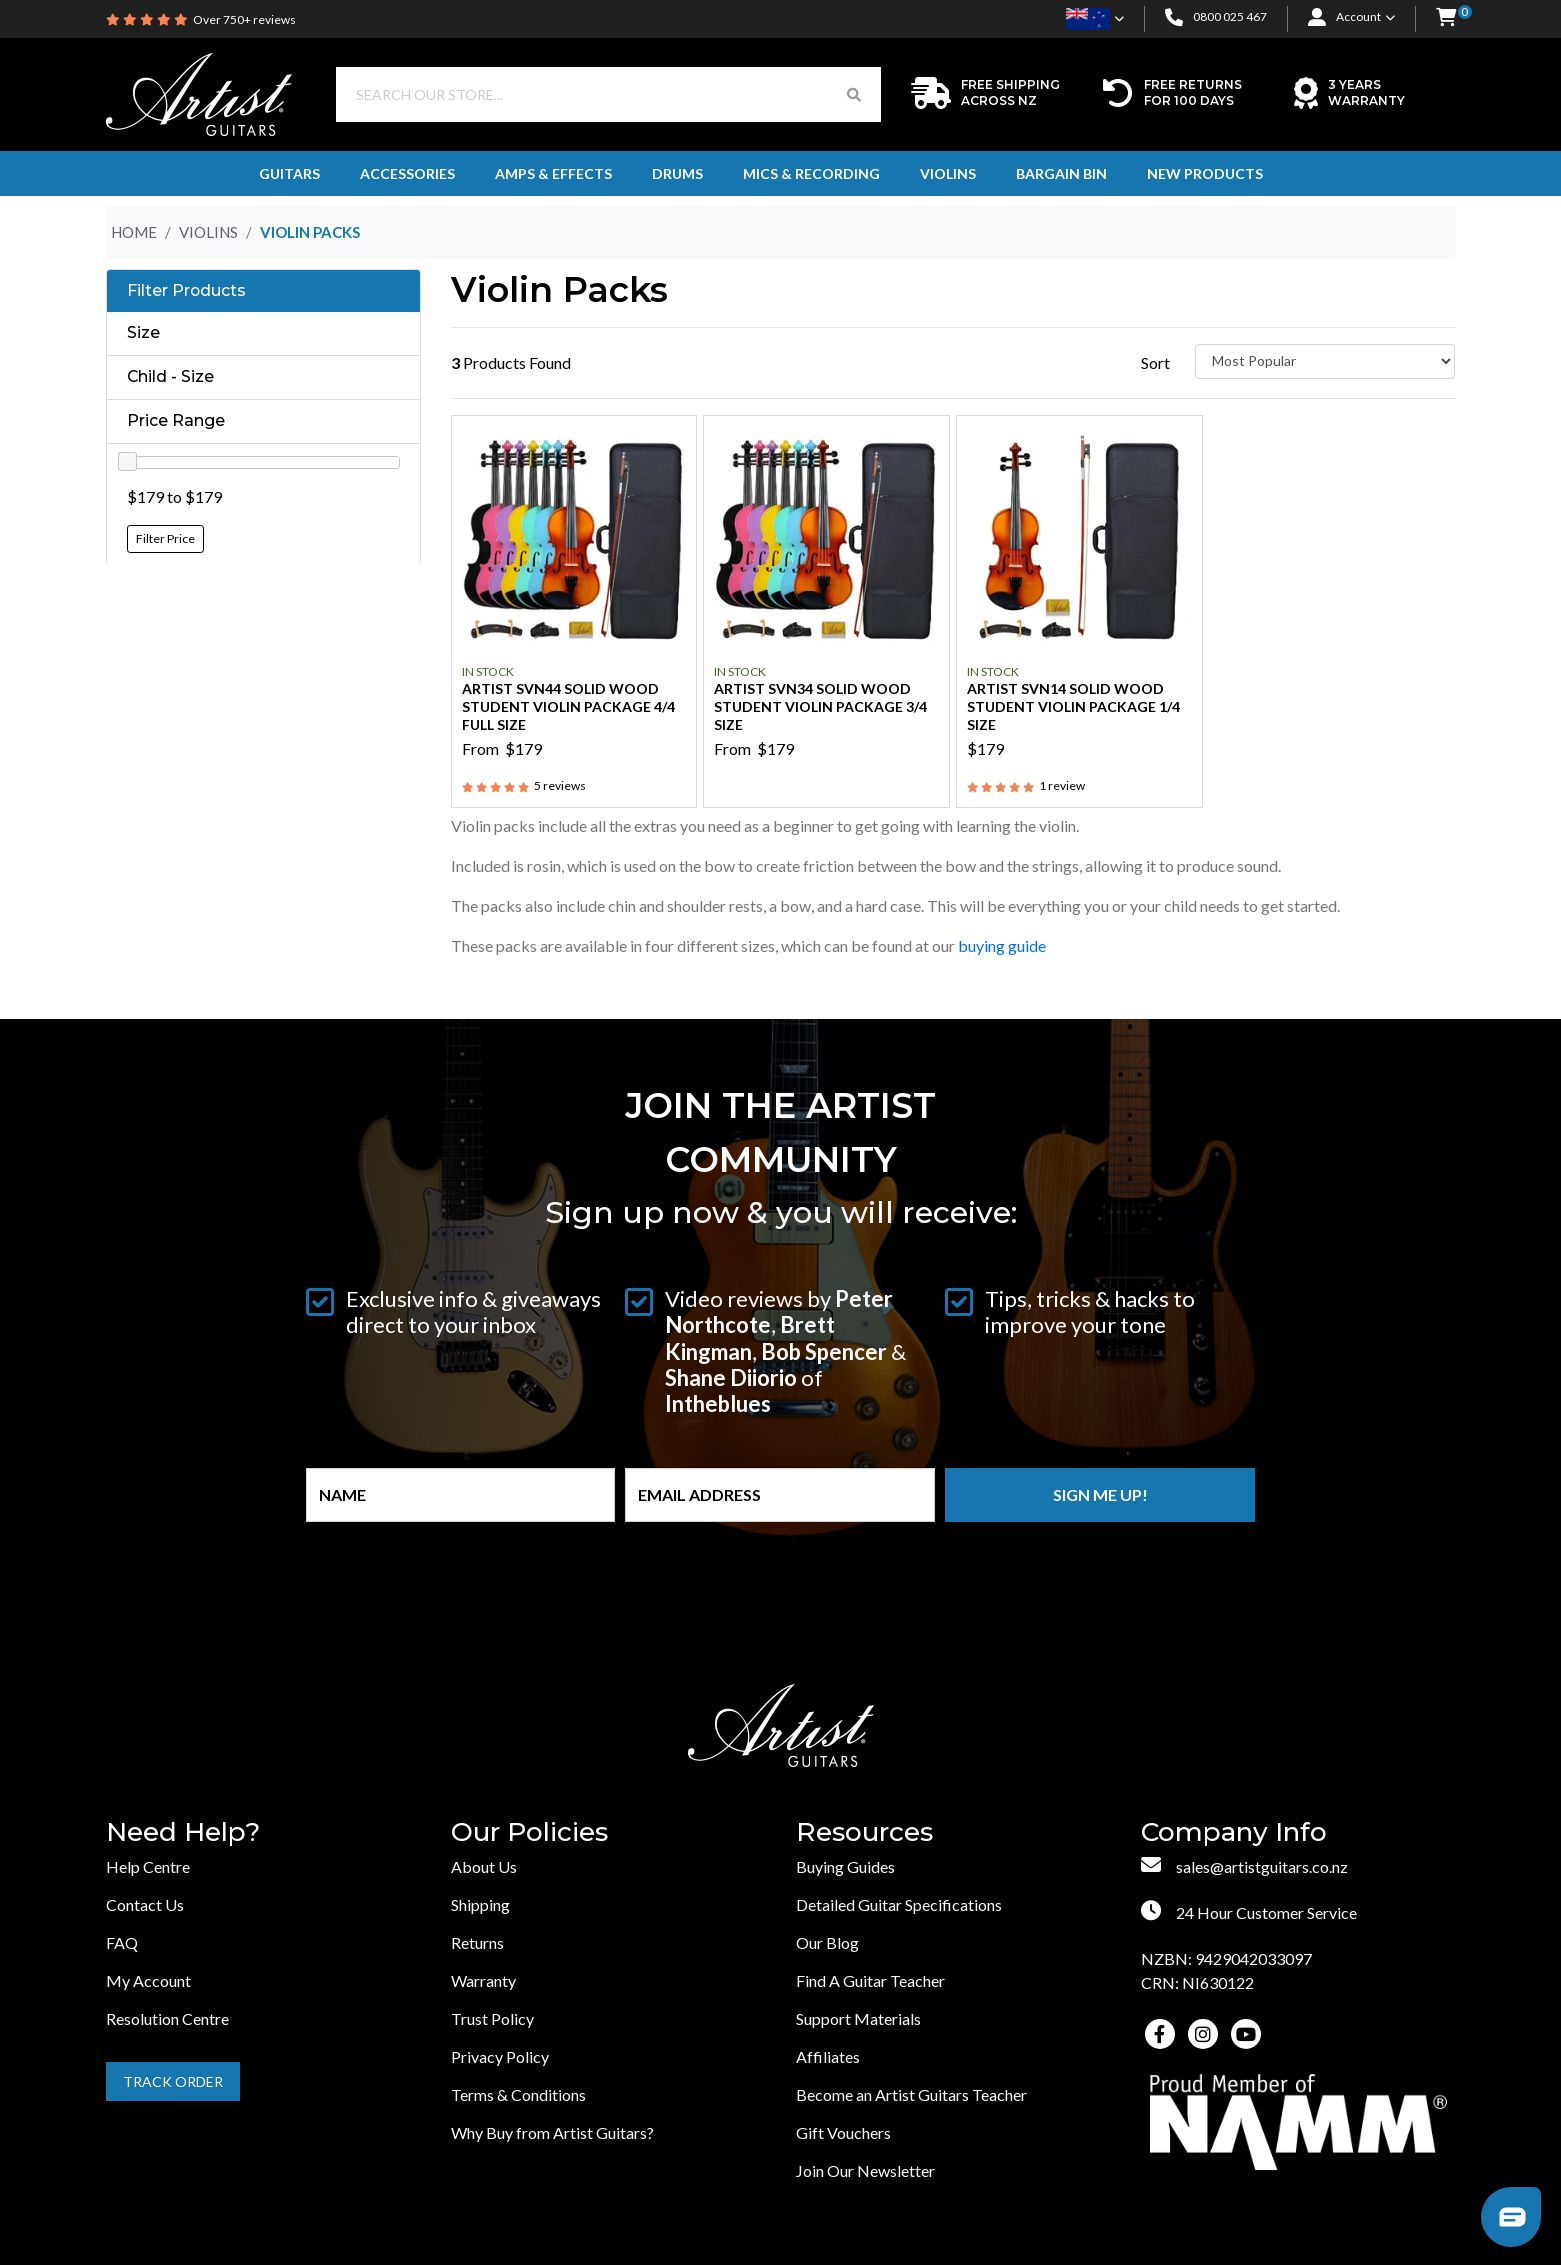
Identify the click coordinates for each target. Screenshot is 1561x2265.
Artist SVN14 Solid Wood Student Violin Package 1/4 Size (1073, 706)
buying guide (1003, 945)
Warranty (483, 1980)
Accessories (407, 173)
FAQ (122, 1942)
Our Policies (529, 1832)
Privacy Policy (500, 2056)
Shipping (480, 1904)
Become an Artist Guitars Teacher (911, 2094)
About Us (484, 1866)
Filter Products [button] (186, 291)
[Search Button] (854, 94)
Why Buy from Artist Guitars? (552, 2132)
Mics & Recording (811, 173)
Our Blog (827, 1942)
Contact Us (145, 1904)
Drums (677, 173)
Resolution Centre (167, 2018)
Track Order (173, 2081)
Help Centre (148, 1866)
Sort (1155, 362)
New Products (1205, 173)
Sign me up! (1100, 1494)
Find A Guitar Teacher (870, 1980)
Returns (477, 1942)
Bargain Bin (1061, 173)
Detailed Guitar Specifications (899, 1904)
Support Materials (858, 2018)
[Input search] (582, 94)
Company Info (1234, 1832)
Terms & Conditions (518, 2094)
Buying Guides (845, 1866)
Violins (948, 173)
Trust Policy (492, 2018)
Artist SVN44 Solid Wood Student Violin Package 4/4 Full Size (568, 706)
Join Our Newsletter (865, 2170)
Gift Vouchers (843, 2132)
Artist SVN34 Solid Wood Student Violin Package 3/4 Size (820, 706)
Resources (864, 1832)
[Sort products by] (1325, 361)
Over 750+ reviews (244, 19)
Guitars (289, 173)
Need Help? (183, 1832)
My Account (148, 1980)
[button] (1446, 18)
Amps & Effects (553, 173)
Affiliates (828, 2056)
